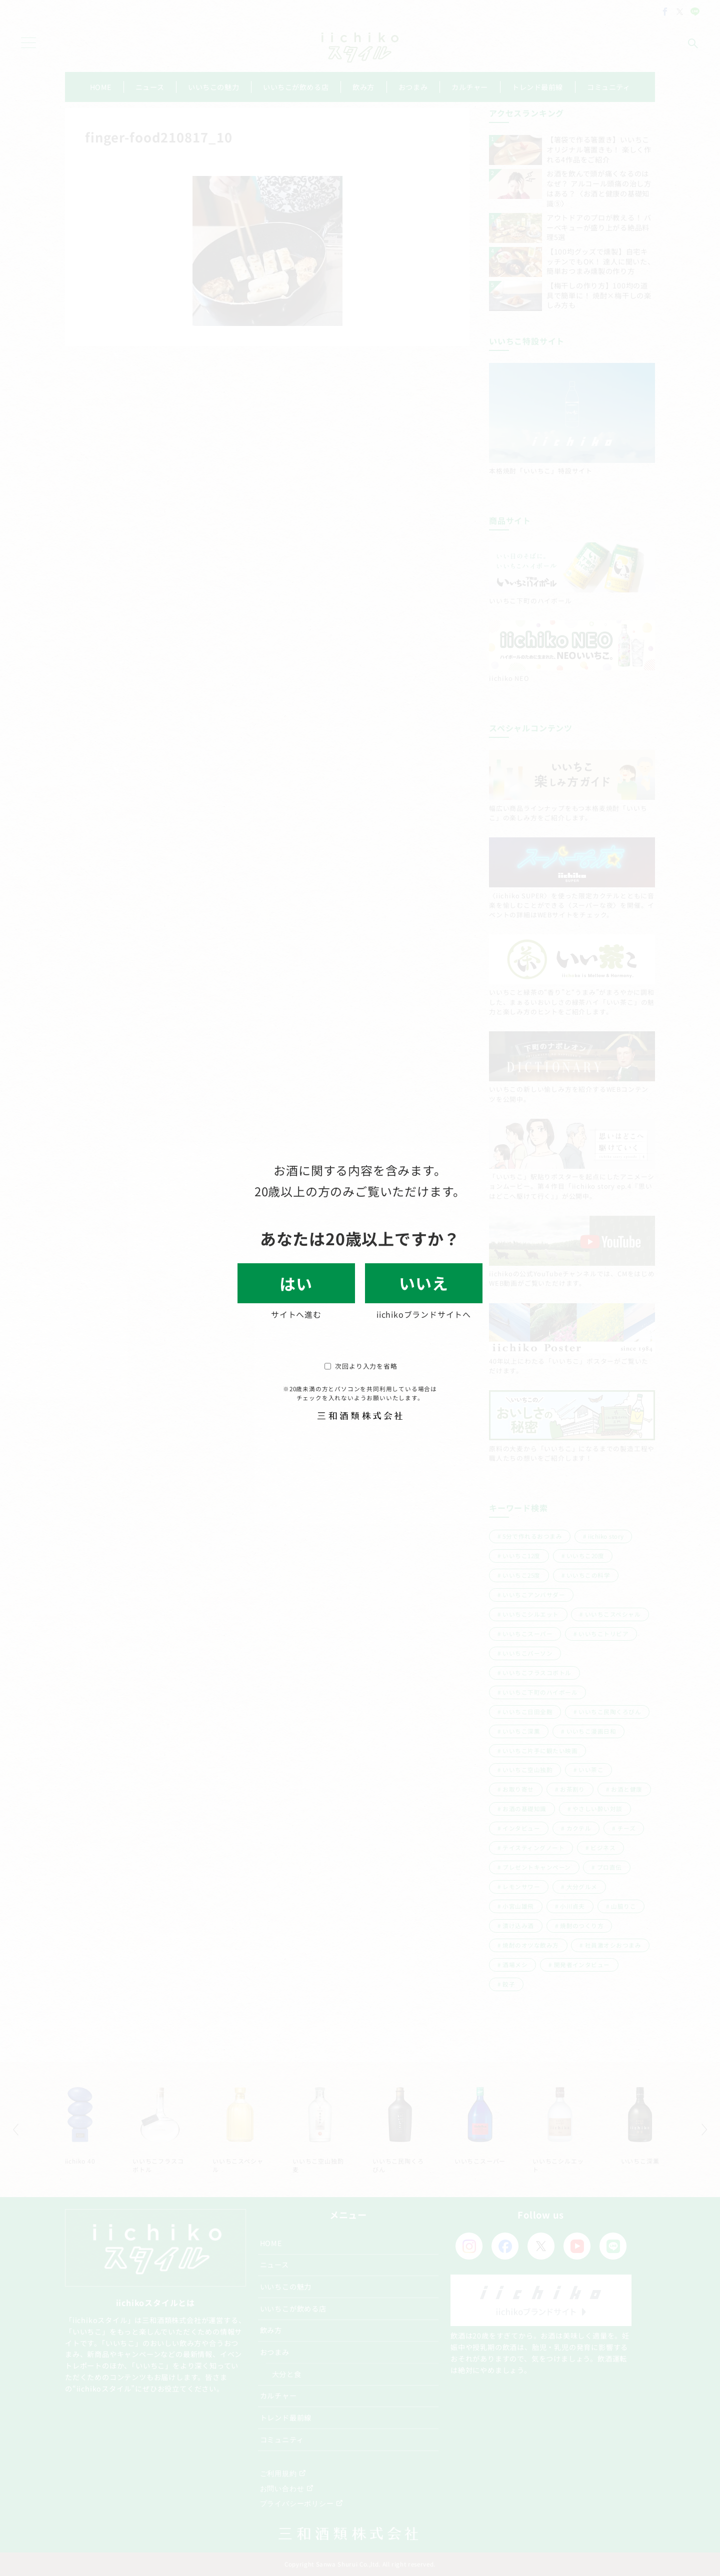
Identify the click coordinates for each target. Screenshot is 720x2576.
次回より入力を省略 (360, 1366)
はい (296, 1283)
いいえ (423, 1282)
